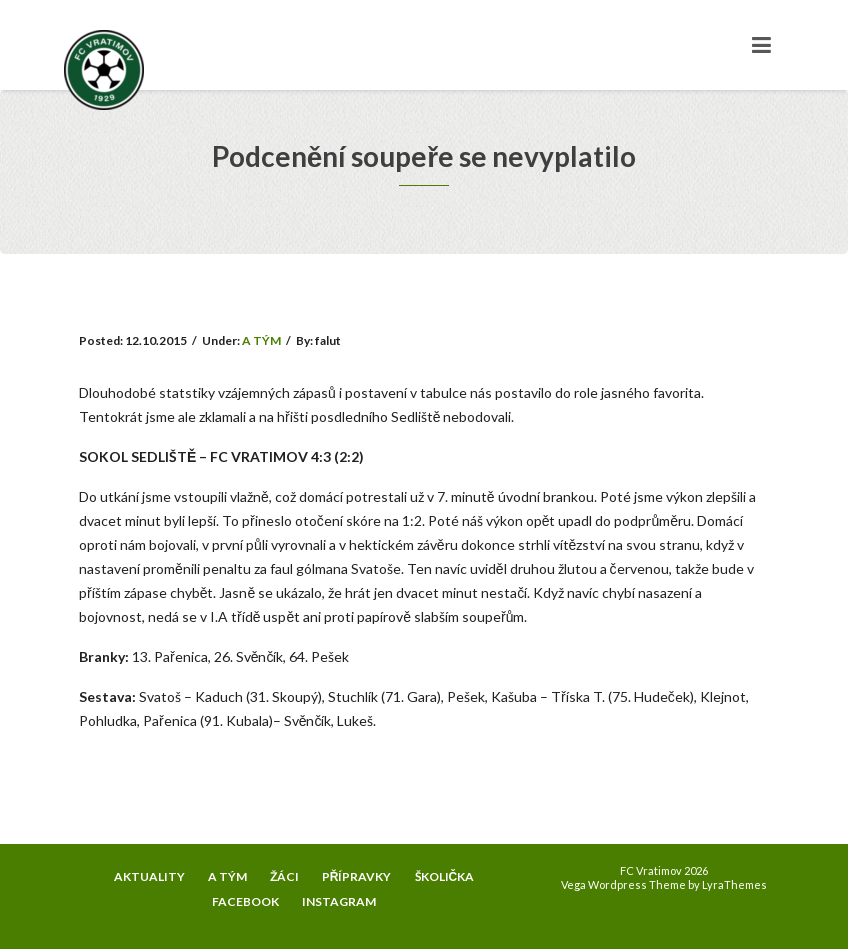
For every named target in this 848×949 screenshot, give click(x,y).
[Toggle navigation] (761, 45)
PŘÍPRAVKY (357, 876)
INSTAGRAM (339, 901)
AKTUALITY (149, 876)
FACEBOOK (245, 901)
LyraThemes (734, 884)
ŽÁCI (284, 876)
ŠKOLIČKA (445, 876)
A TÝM (261, 340)
